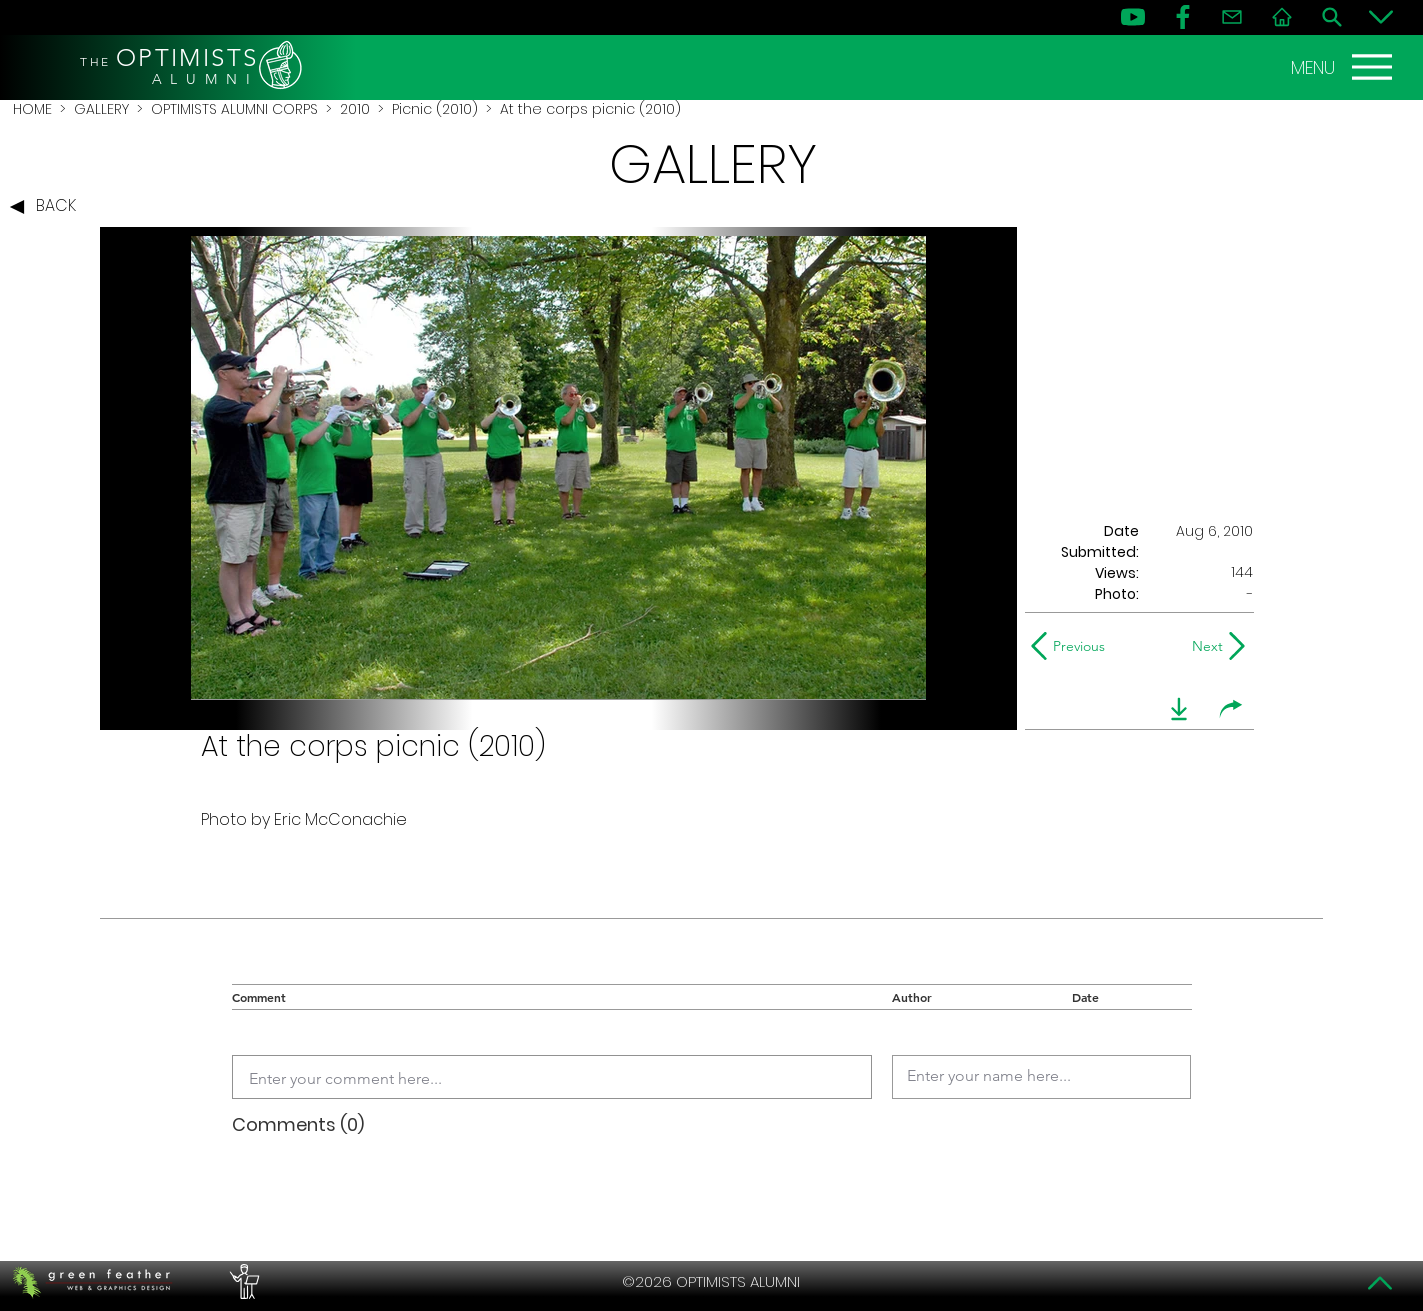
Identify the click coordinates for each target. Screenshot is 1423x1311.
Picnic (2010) (435, 109)
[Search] (1332, 17)
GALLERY (101, 109)
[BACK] (48, 207)
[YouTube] (1133, 17)
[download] (1179, 709)
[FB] (1183, 17)
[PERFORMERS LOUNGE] (242, 1282)
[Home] (1282, 17)
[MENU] (1344, 67)
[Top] (1381, 1283)
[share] (1231, 709)
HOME (32, 109)
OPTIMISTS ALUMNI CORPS (234, 109)
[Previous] (1072, 646)
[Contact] (1232, 17)
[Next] (1203, 646)
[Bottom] (1381, 17)
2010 (355, 109)
